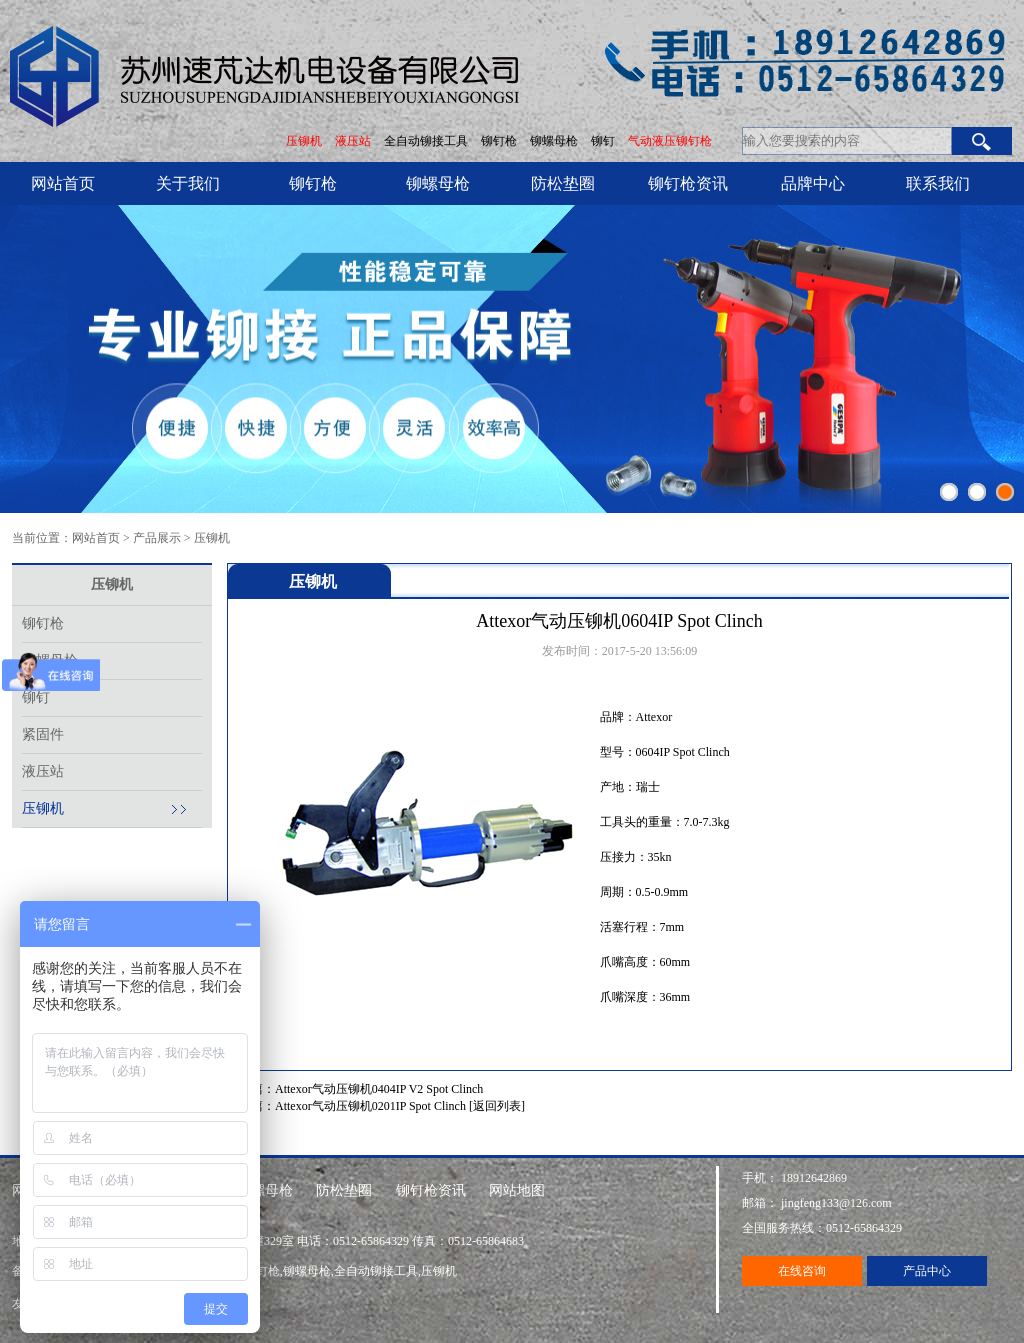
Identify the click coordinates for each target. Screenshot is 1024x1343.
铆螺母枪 (555, 141)
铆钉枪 (499, 141)
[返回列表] (497, 1106)
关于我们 (188, 183)
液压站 (353, 141)
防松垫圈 (563, 183)
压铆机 (304, 141)
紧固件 (43, 734)
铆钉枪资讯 (688, 183)
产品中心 (927, 1271)
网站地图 (517, 1190)
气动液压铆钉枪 (670, 141)
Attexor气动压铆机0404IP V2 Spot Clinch (379, 1089)
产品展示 (157, 538)
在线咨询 (802, 1271)
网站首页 (63, 183)
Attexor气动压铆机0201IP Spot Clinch (370, 1106)
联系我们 (938, 183)
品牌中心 (813, 183)
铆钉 (604, 141)
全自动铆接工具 (427, 141)
